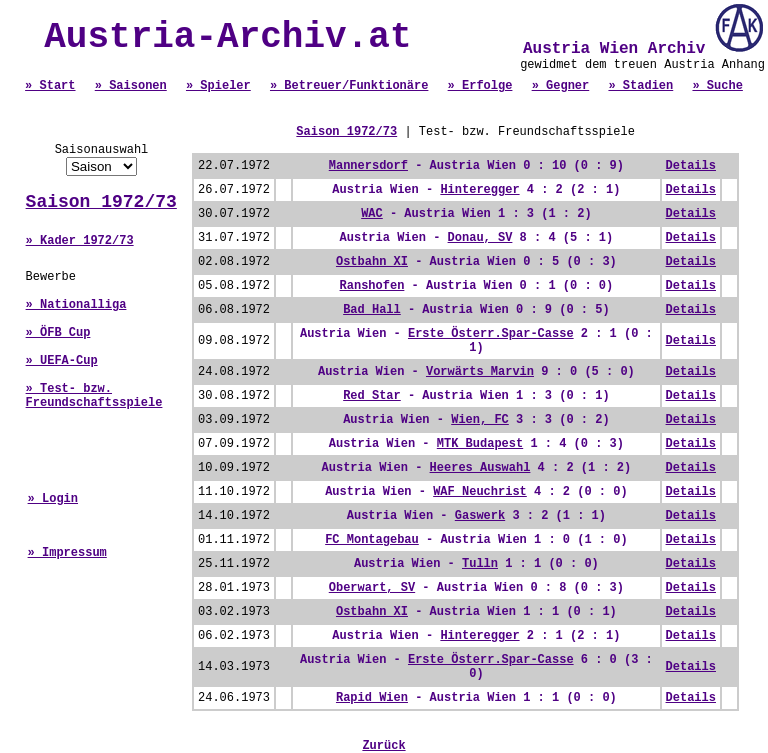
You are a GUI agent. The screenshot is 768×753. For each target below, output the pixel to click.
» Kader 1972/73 (80, 241)
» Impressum (67, 553)
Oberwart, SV (372, 588)
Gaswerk (480, 516)
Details (691, 166)
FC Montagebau (372, 540)
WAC (372, 214)
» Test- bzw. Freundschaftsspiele (94, 396)
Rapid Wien (372, 698)
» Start (50, 86)
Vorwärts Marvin (480, 372)
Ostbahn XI (372, 262)
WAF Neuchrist (480, 492)
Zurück (383, 746)
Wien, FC (480, 420)
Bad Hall (372, 310)
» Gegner (561, 86)
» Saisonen (131, 86)
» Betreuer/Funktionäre (349, 86)
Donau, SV (480, 238)
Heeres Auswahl (480, 468)
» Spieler (218, 86)
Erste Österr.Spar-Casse (491, 334)
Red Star (372, 396)
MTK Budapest (480, 444)
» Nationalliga (76, 305)
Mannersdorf (368, 166)
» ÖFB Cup (58, 333)
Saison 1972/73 (101, 202)
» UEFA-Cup (62, 361)
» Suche (717, 86)
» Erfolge (480, 86)
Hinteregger (479, 190)
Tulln (480, 564)
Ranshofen (372, 286)
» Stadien (640, 86)
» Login (53, 499)
